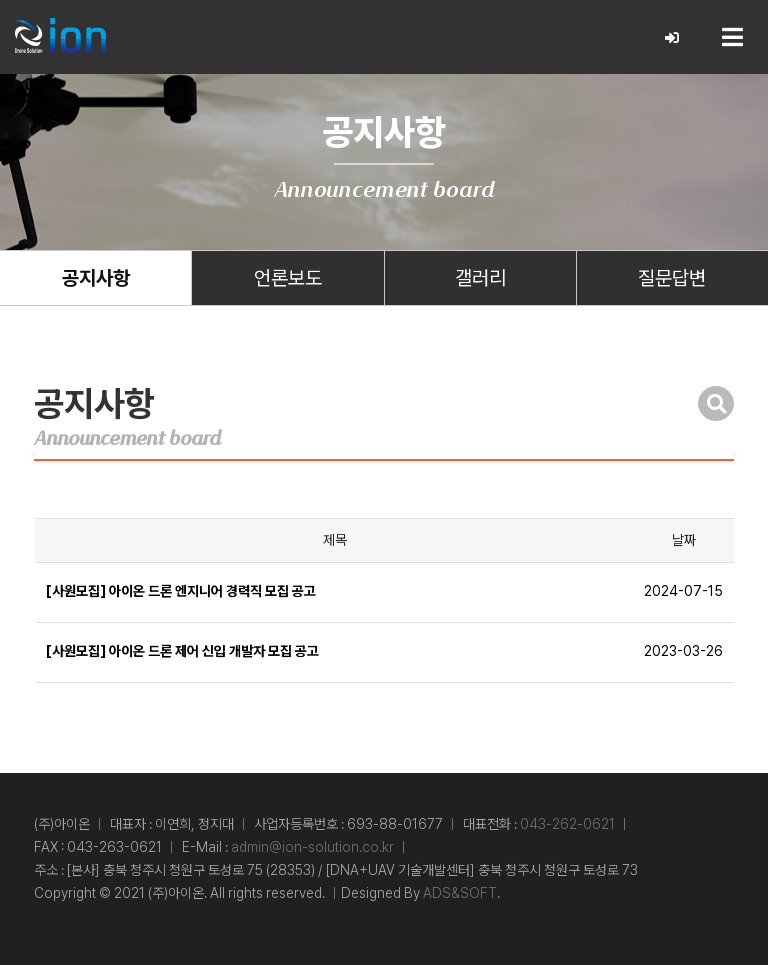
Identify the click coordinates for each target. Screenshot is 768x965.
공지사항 (96, 278)
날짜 (684, 540)
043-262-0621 (567, 824)
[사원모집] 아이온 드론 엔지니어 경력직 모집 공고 (181, 591)
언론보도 (288, 278)
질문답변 (672, 278)
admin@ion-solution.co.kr (312, 847)
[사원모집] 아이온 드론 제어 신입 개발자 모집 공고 (182, 651)
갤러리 (480, 278)
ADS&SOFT (460, 893)
